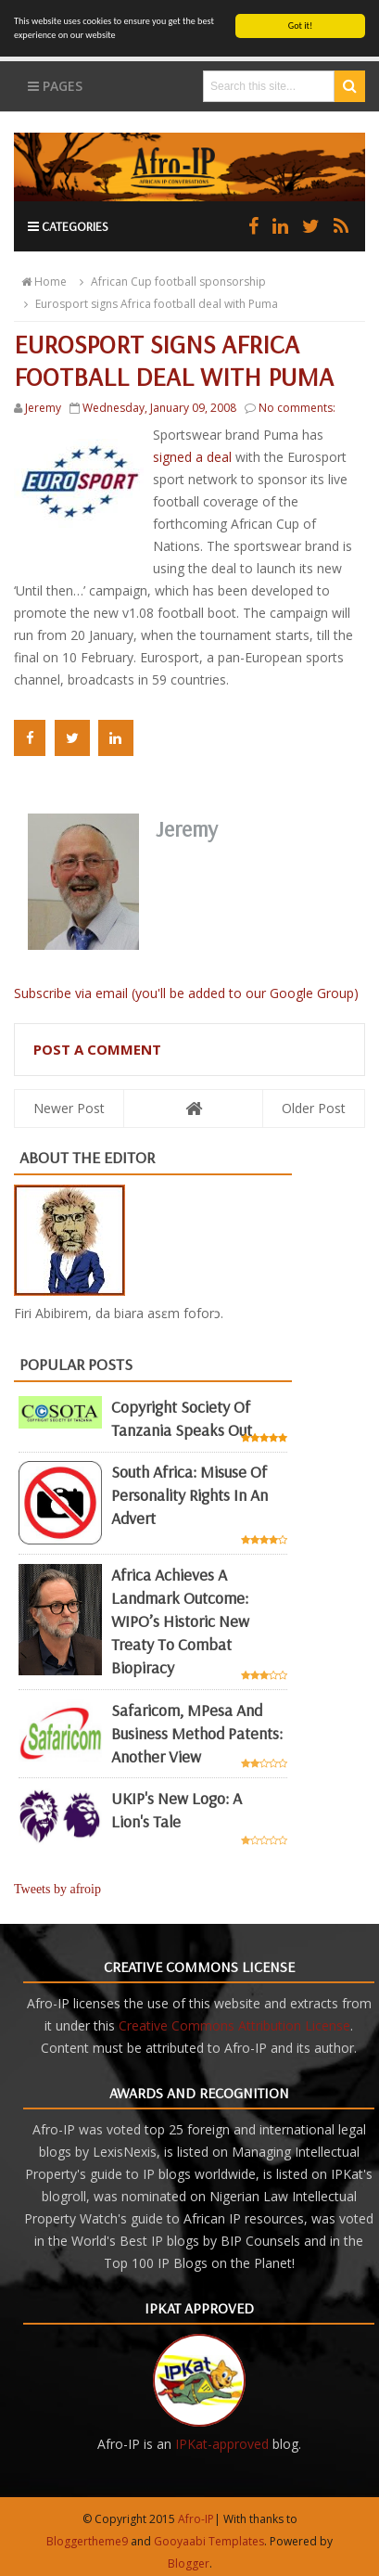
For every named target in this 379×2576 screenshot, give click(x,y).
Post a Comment (97, 1049)
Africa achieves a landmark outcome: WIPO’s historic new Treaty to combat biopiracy (180, 1621)
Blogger (188, 2563)
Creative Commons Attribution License (234, 2025)
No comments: (297, 408)
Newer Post (69, 1108)
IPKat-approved (222, 2444)
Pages (55, 86)
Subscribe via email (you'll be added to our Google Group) (186, 993)
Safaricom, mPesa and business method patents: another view (197, 1733)
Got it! (300, 25)
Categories (68, 226)
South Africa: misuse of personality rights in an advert (189, 1495)
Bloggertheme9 (87, 2541)
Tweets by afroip (57, 1889)
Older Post (314, 1108)
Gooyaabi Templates (209, 2541)
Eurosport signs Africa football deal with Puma (148, 304)
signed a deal (194, 457)
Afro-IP (196, 2519)
